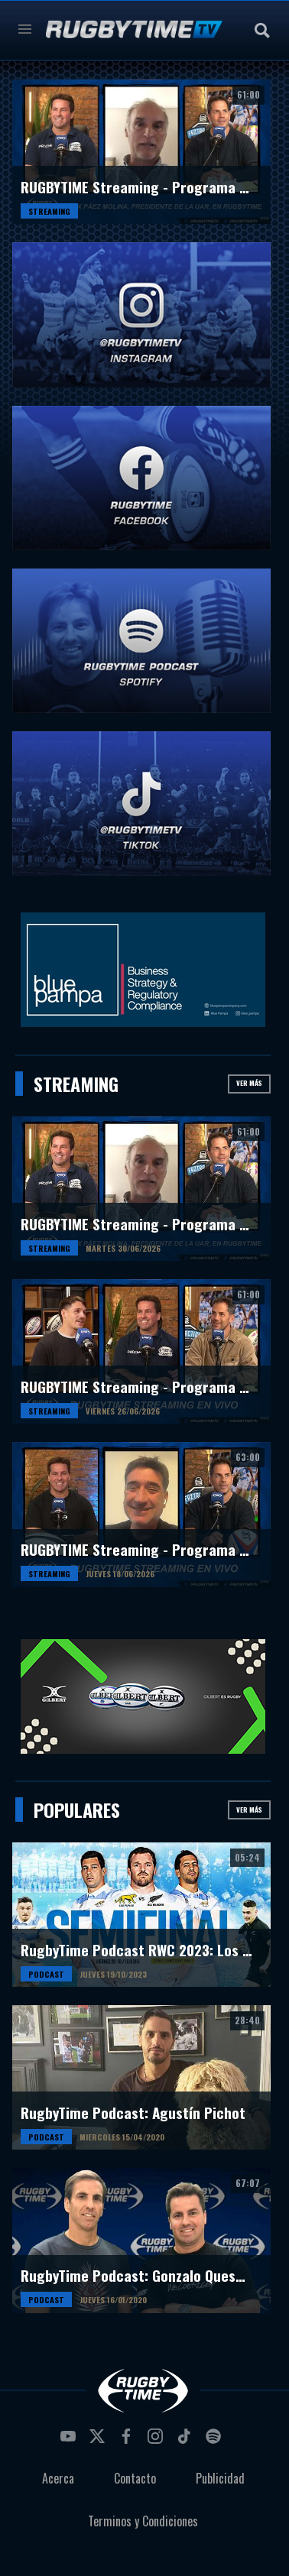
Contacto (135, 2478)
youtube (70, 2441)
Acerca (58, 2478)
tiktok (186, 2441)
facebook (128, 2441)
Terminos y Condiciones (143, 2521)
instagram (157, 2441)
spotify (216, 2441)
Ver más (249, 1082)
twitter (99, 2441)
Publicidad (220, 2478)
